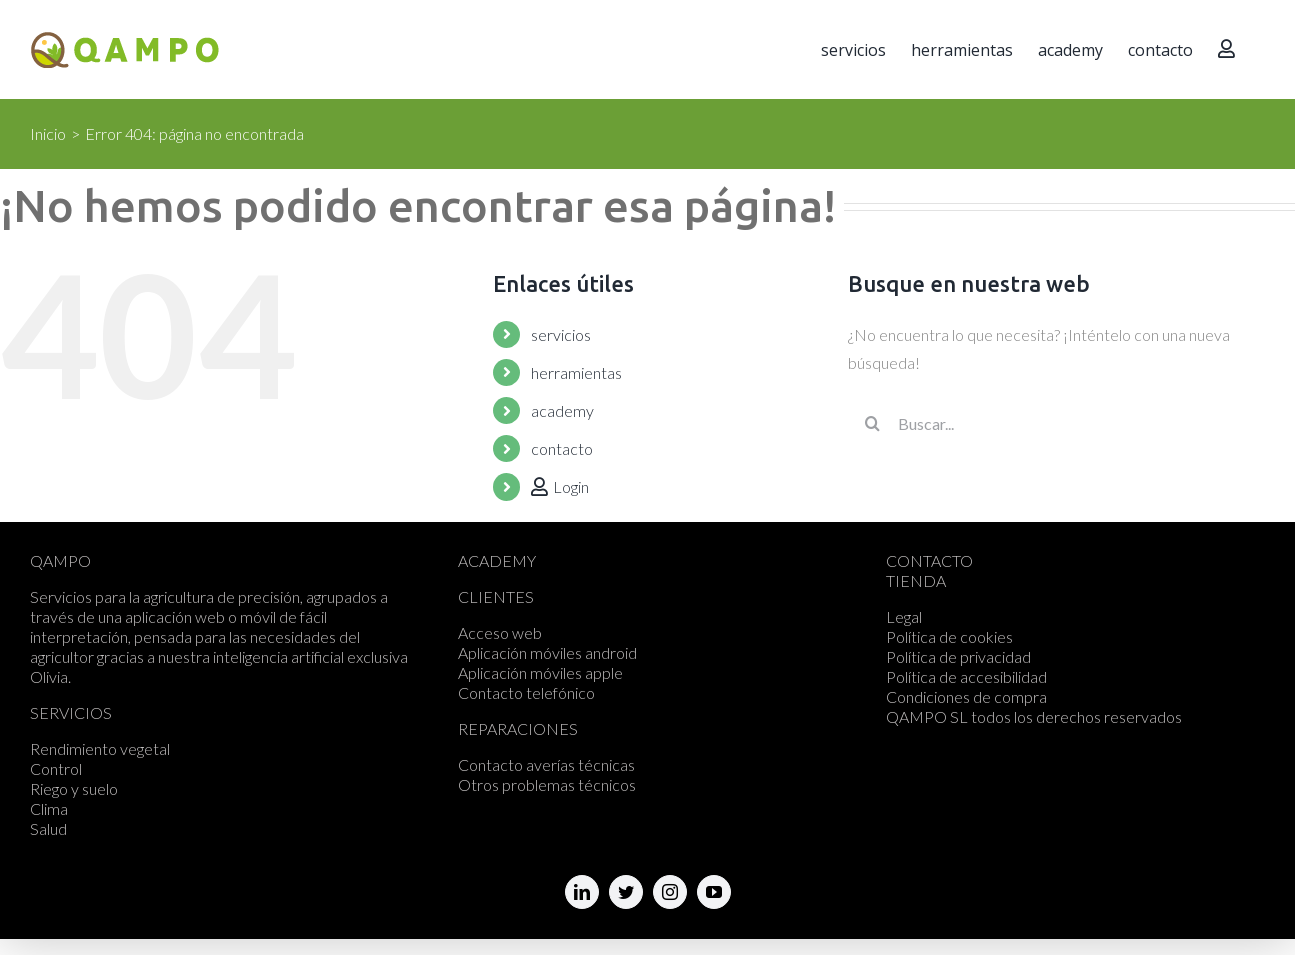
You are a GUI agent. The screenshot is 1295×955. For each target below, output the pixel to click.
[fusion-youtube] (714, 892)
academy (562, 410)
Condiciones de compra (966, 696)
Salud (48, 828)
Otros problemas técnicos (547, 784)
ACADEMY (497, 560)
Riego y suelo (74, 788)
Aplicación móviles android (547, 652)
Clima (49, 808)
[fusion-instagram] (670, 892)
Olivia (49, 676)
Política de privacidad (958, 656)
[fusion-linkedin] (582, 892)
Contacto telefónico (526, 692)
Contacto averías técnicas (546, 764)
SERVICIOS (71, 712)
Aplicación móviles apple (540, 672)
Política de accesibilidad (966, 676)
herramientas (576, 372)
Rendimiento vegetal (100, 748)
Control (56, 768)
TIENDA (916, 580)
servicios (561, 334)
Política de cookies (949, 636)
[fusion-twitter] (626, 892)
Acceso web (500, 632)
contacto (562, 448)
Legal (904, 616)
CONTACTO (929, 560)
